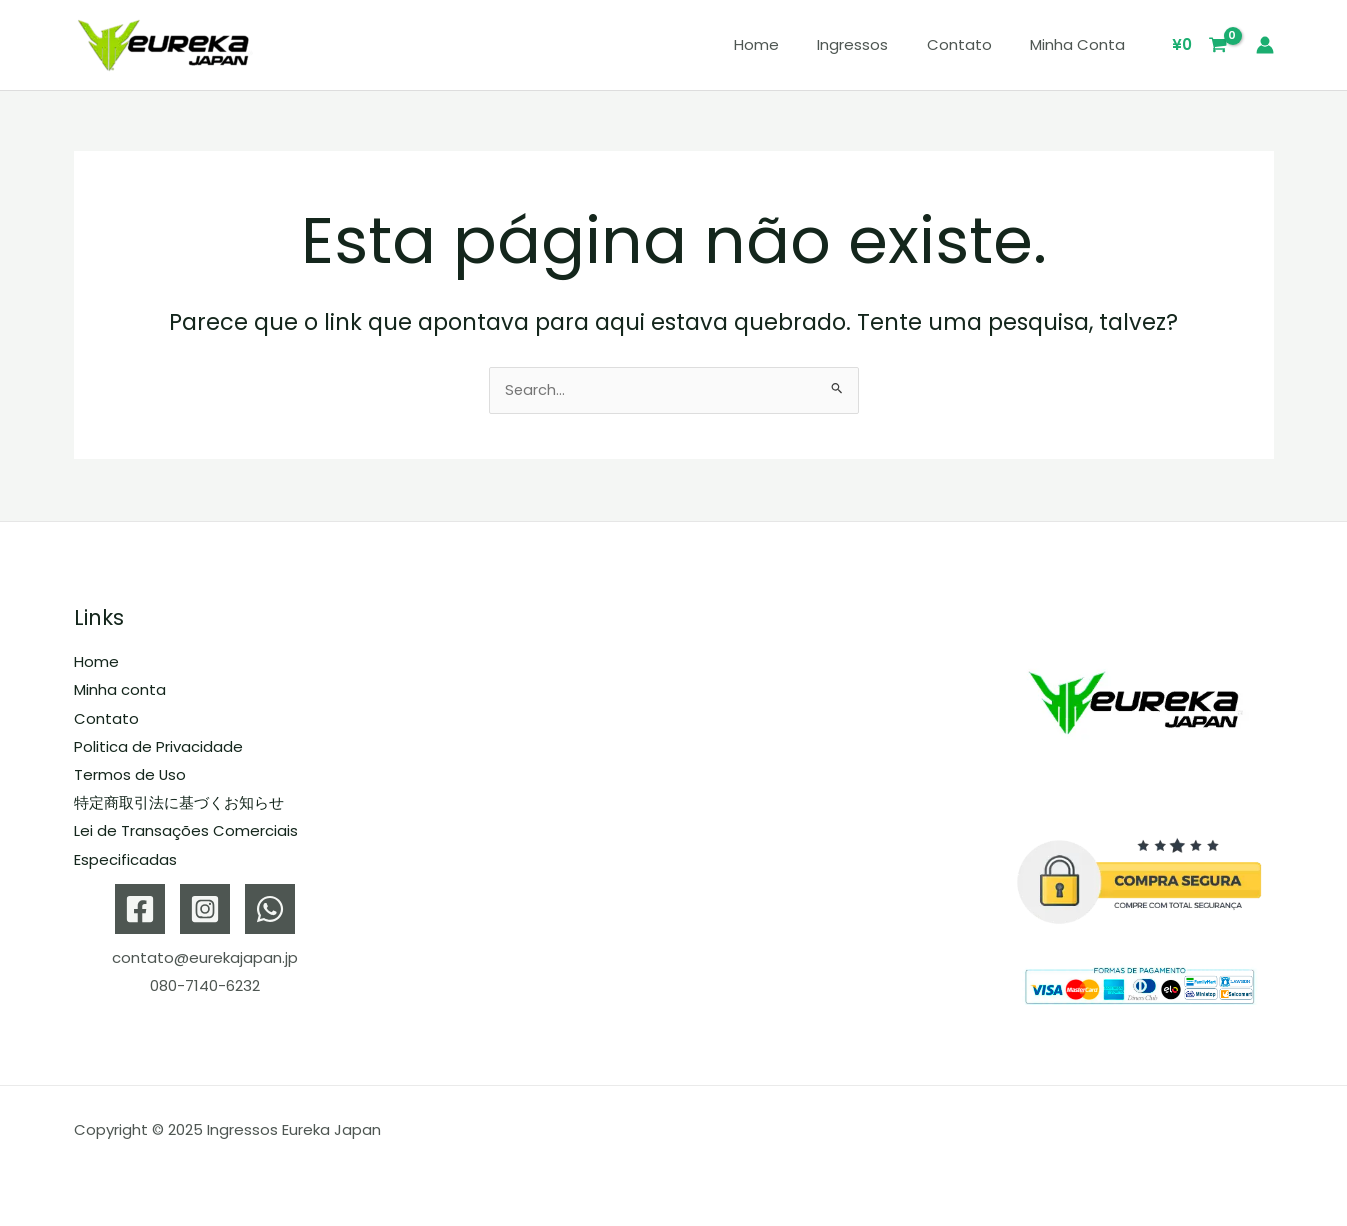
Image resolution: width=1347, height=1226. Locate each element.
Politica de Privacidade (158, 745)
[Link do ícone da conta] (1265, 45)
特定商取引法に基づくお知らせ (179, 801)
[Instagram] (205, 906)
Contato (971, 44)
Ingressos (873, 44)
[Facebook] (140, 906)
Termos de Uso (130, 773)
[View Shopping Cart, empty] (1200, 45)
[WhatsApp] (270, 906)
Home (785, 44)
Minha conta (1081, 44)
